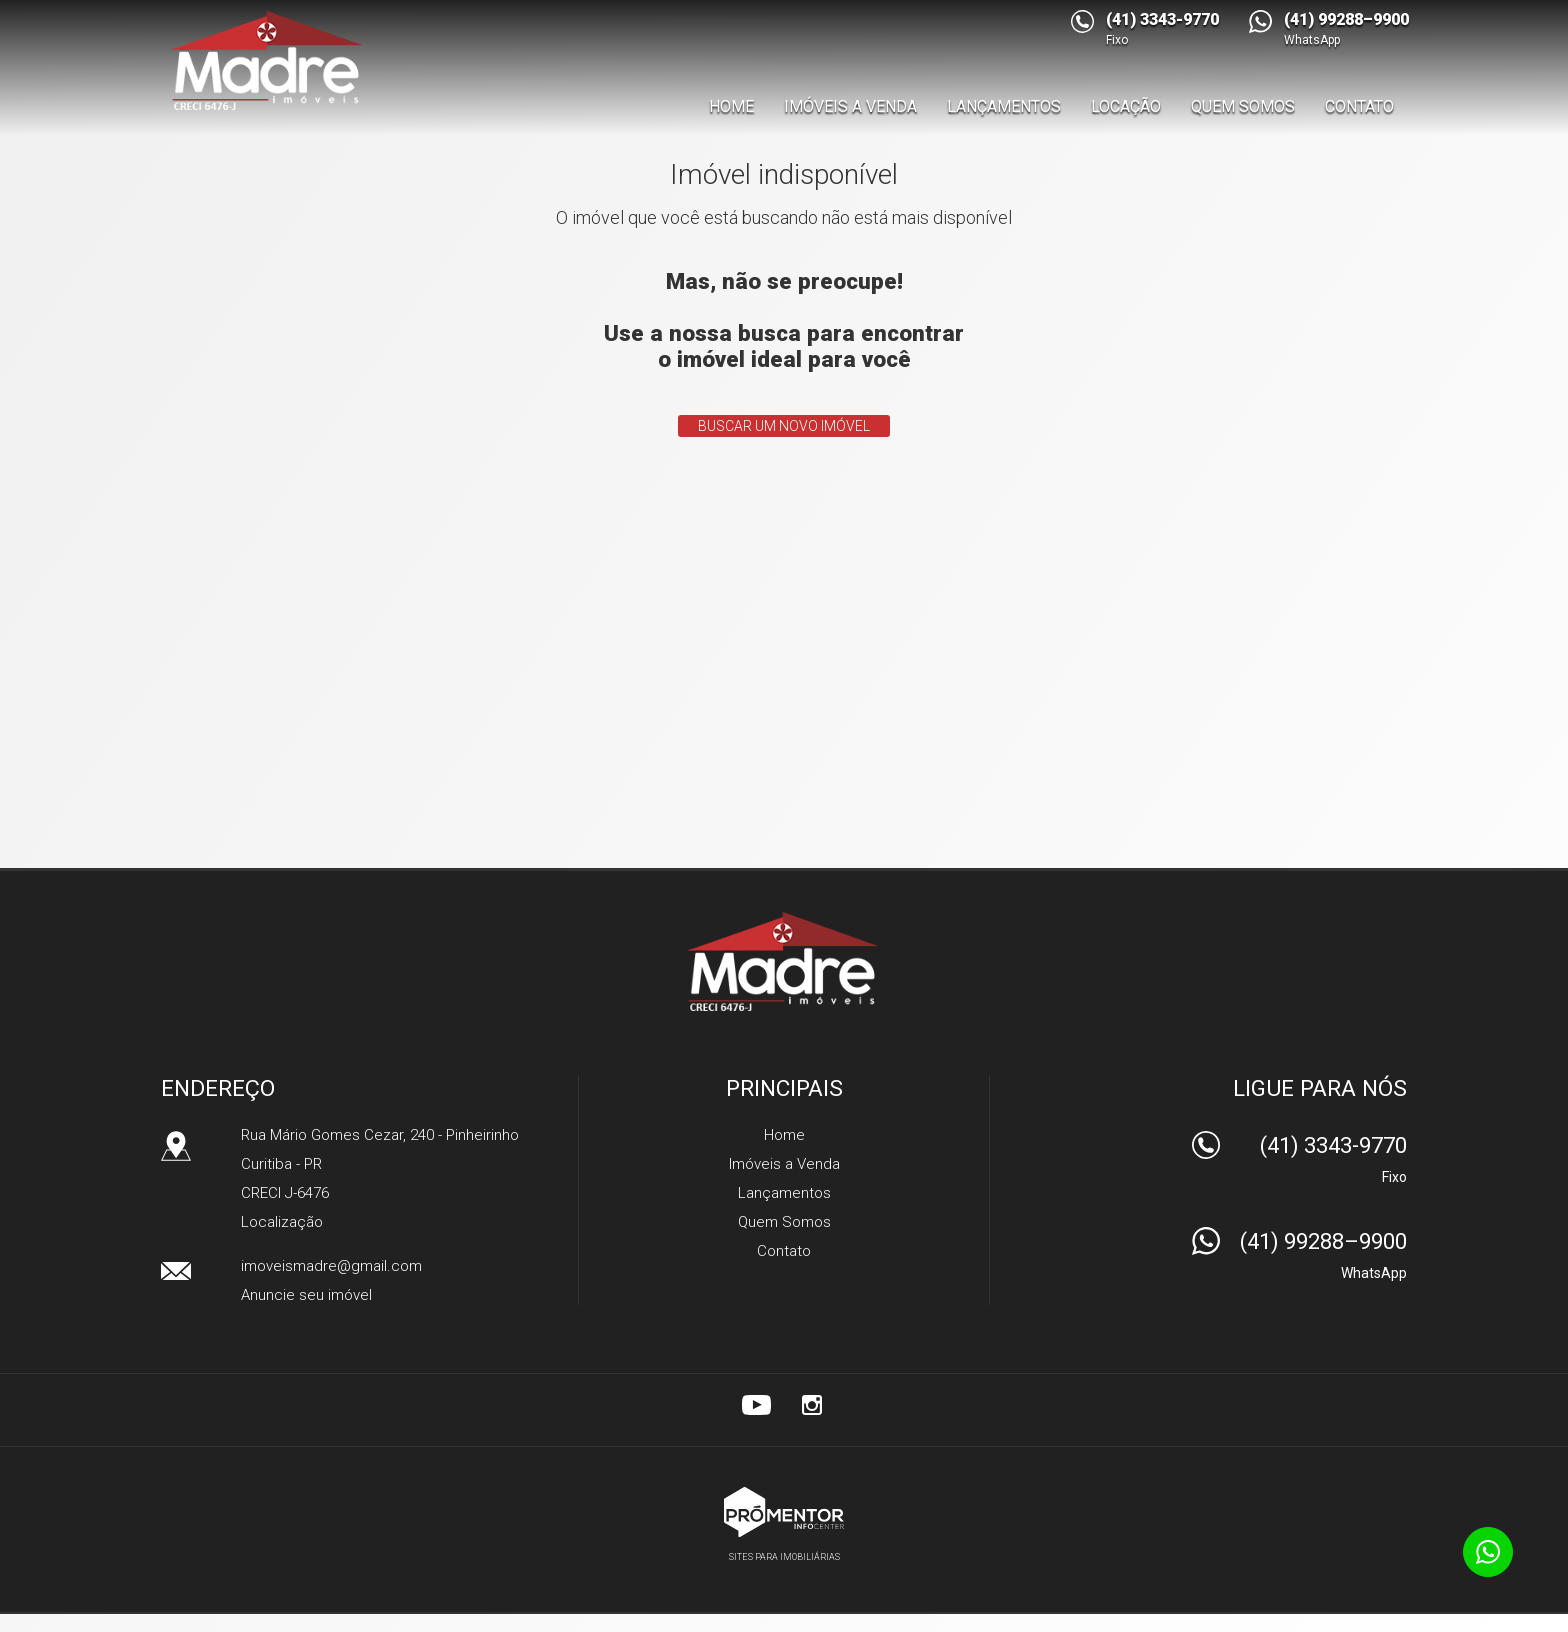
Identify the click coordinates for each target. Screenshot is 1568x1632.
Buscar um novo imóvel (784, 426)
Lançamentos (1004, 106)
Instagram (812, 1405)
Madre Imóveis (784, 961)
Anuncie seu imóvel (306, 1295)
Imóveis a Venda (850, 106)
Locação (1126, 106)
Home (731, 106)
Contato (1359, 106)
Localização (282, 1222)
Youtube (756, 1405)
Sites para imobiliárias (784, 1557)
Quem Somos (1243, 106)
